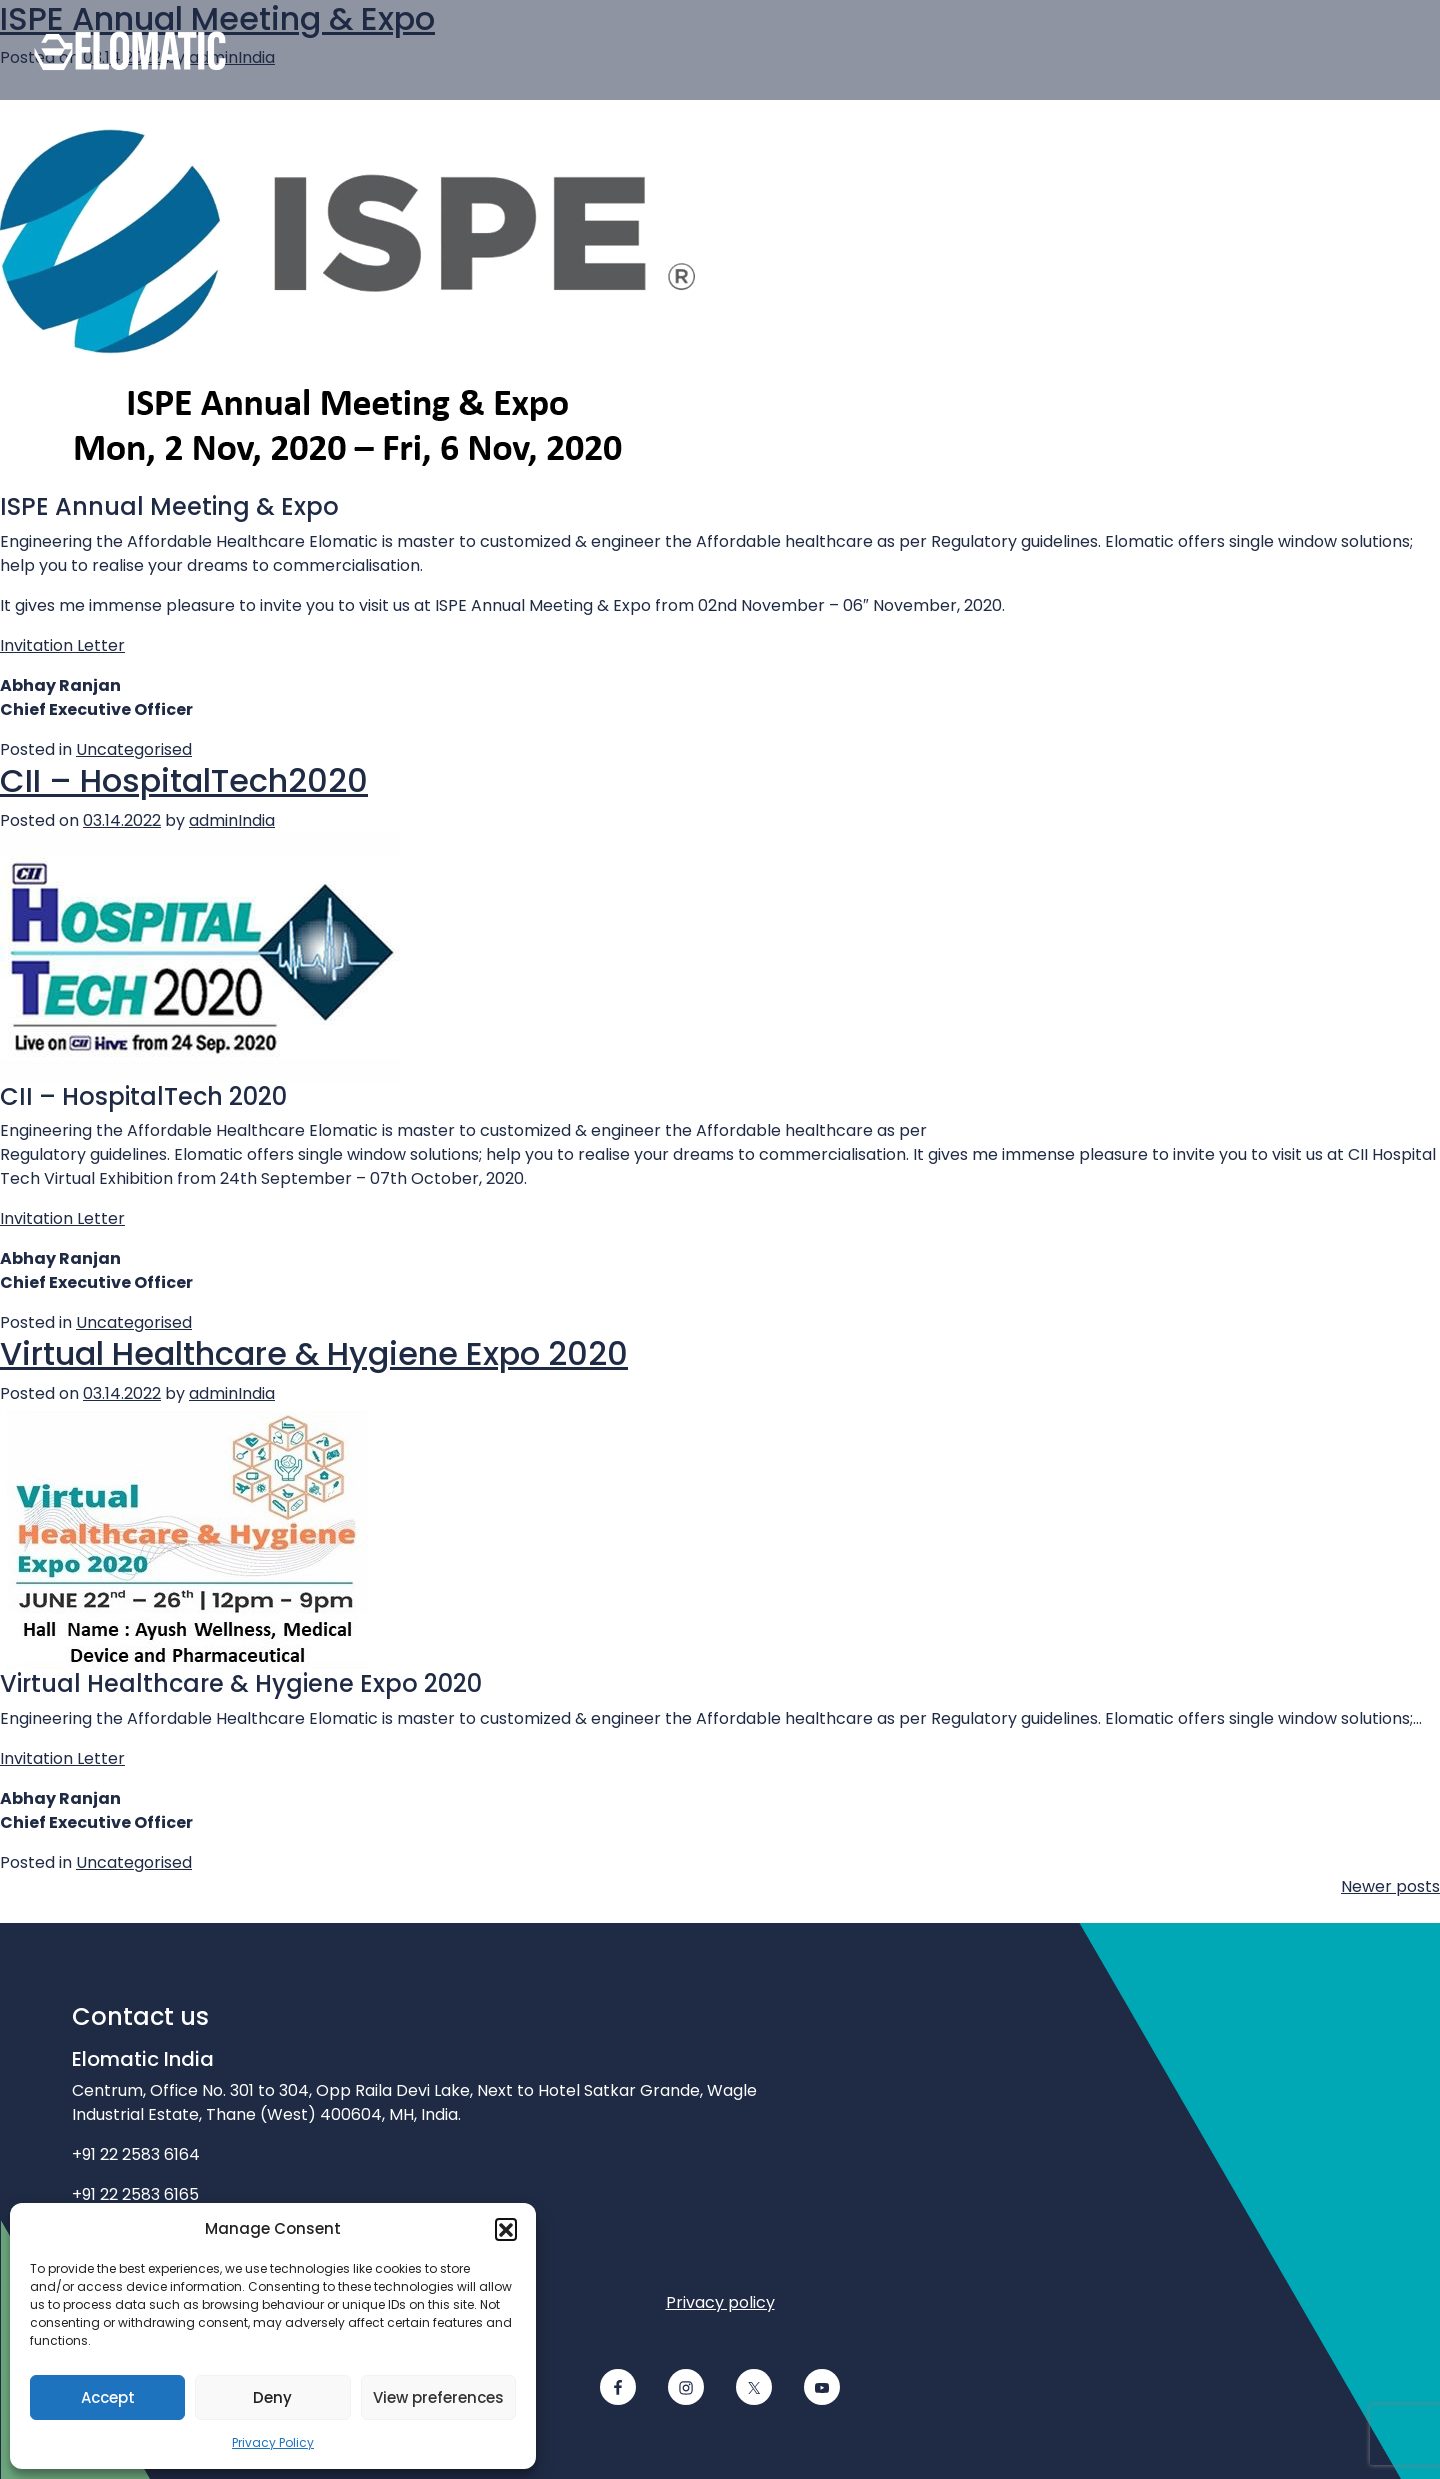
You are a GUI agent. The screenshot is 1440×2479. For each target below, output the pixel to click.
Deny (272, 2397)
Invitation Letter (62, 645)
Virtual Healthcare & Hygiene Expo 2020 (314, 1353)
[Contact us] (830, 50)
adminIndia (232, 820)
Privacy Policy (273, 2442)
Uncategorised (134, 749)
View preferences (438, 2397)
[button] (506, 2229)
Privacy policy (720, 2302)
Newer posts (1390, 1886)
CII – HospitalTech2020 (184, 780)
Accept (108, 2397)
